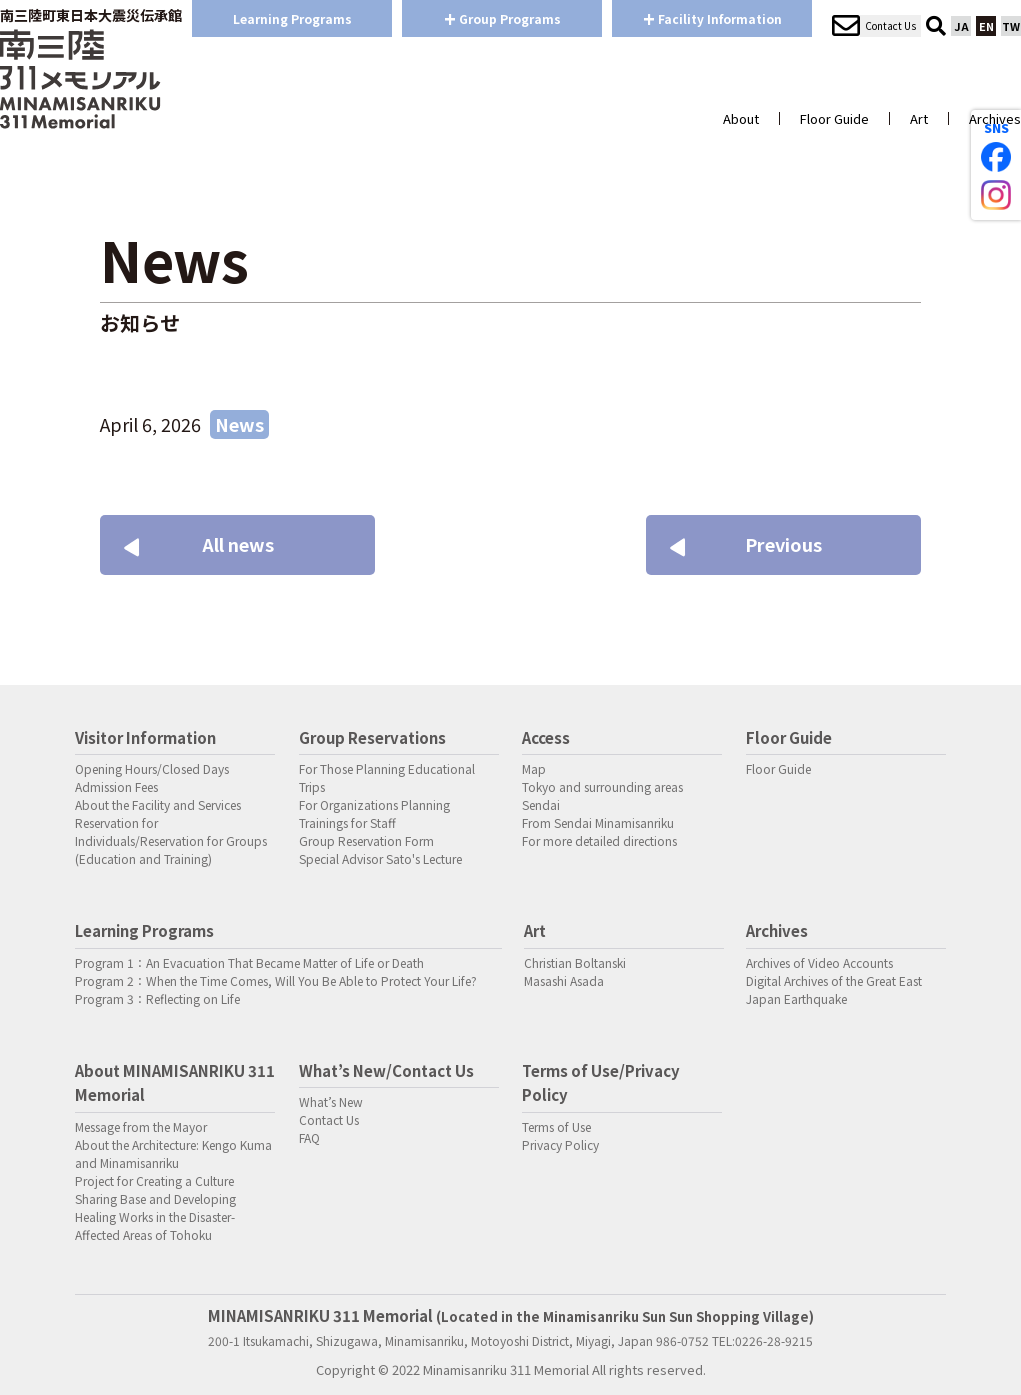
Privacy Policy (560, 1144)
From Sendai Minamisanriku (598, 822)
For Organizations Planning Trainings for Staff (374, 813)
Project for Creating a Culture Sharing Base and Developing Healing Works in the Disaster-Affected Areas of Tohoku (155, 1207)
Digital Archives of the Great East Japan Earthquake (834, 989)
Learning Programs (292, 18)
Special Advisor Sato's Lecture (380, 858)
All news (202, 544)
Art (919, 118)
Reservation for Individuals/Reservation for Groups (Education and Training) (171, 840)
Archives (995, 118)
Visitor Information (145, 737)
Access (546, 737)
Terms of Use (556, 1126)
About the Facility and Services (158, 804)
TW (1011, 26)
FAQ (309, 1137)
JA (961, 26)
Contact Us (329, 1119)
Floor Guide (834, 118)
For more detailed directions (599, 840)
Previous (749, 544)
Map (534, 768)
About (741, 118)
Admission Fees (116, 786)
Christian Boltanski (575, 962)
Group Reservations (372, 737)
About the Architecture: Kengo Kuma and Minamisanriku (173, 1153)
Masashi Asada (564, 980)
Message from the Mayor (141, 1126)
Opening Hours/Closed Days (152, 768)
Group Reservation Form (366, 840)
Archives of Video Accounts (819, 962)
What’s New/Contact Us (386, 1070)
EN (986, 26)
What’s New (331, 1101)
